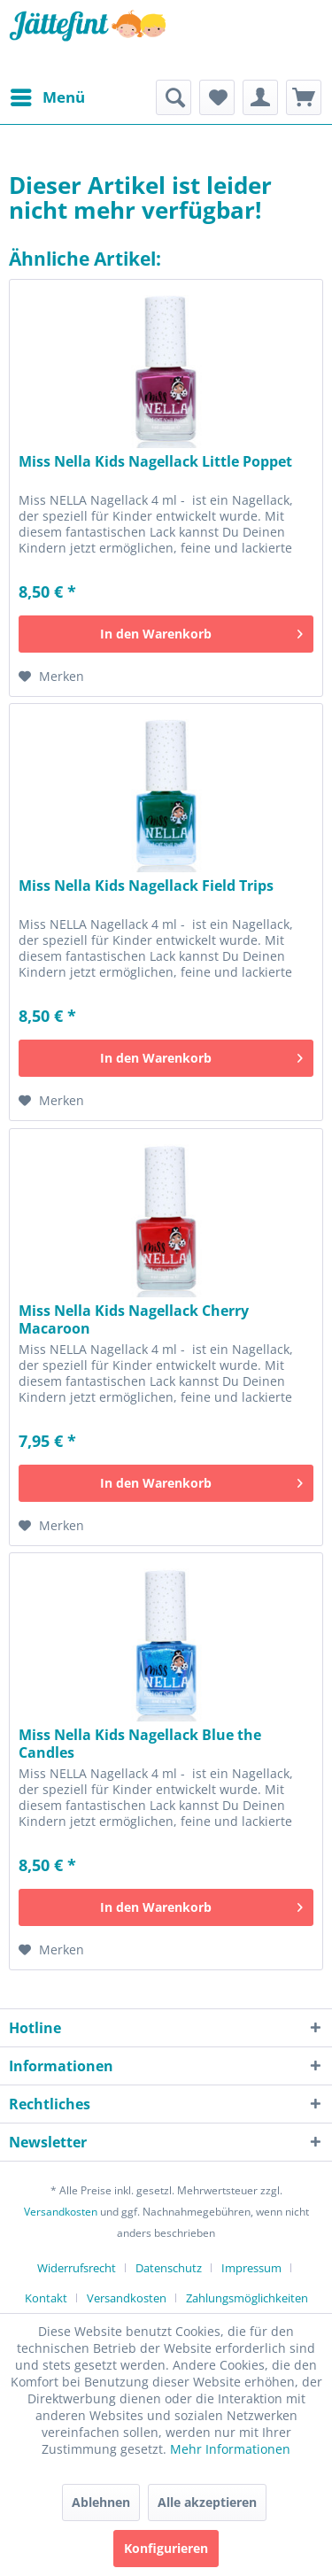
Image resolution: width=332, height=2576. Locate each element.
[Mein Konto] (260, 97)
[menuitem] (47, 97)
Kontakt (46, 2298)
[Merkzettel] (217, 97)
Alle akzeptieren (207, 2502)
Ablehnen (101, 2502)
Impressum (251, 2268)
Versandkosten (60, 2211)
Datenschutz (168, 2268)
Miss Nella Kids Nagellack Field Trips (146, 886)
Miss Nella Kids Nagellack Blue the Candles (140, 1743)
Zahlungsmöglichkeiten (247, 2298)
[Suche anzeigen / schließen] (173, 97)
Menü (48, 95)
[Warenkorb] (303, 97)
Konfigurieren (166, 2548)
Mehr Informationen (230, 2449)
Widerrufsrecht (76, 2268)
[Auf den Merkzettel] (51, 676)
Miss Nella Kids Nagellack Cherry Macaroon (134, 1319)
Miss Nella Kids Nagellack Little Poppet (155, 462)
